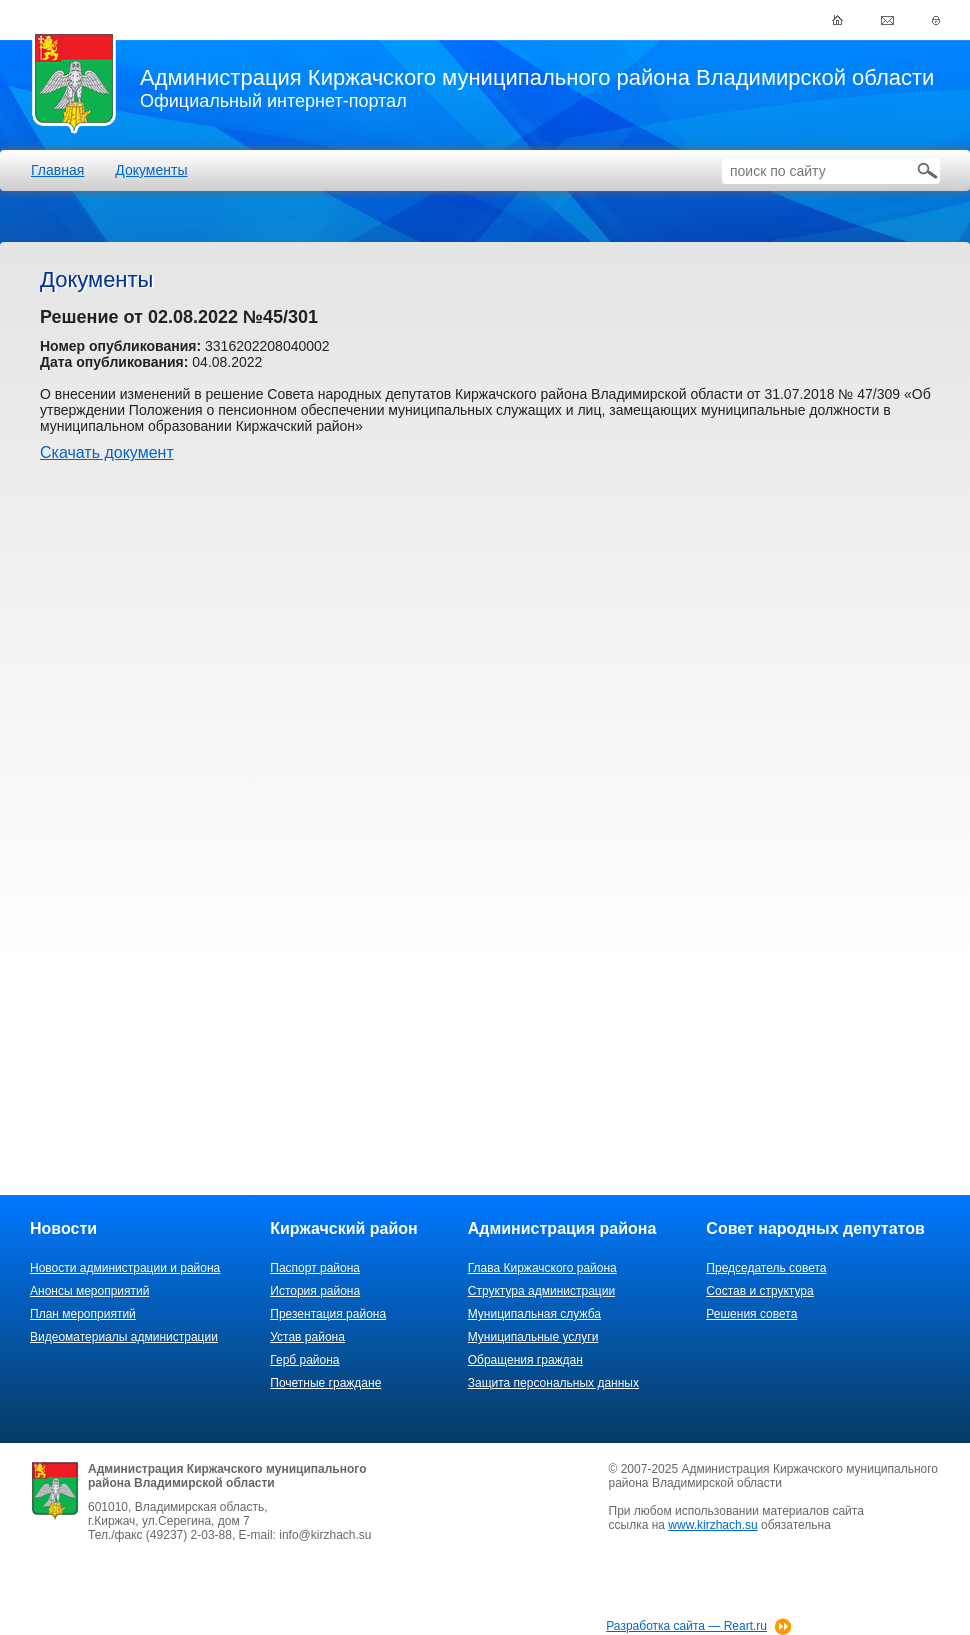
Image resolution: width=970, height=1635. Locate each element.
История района (315, 1291)
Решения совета (751, 1314)
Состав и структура (759, 1291)
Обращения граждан (525, 1360)
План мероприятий (83, 1314)
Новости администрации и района (125, 1268)
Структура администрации (541, 1291)
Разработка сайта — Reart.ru (686, 1626)
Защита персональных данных (553, 1383)
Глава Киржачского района (542, 1268)
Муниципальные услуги (533, 1337)
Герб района (304, 1360)
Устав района (307, 1337)
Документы (151, 170)
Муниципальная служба (534, 1314)
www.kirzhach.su (712, 1525)
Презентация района (328, 1314)
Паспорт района (315, 1268)
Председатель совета (766, 1268)
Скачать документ (107, 452)
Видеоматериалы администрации (124, 1337)
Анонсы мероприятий (89, 1291)
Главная (57, 170)
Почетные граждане (325, 1383)
